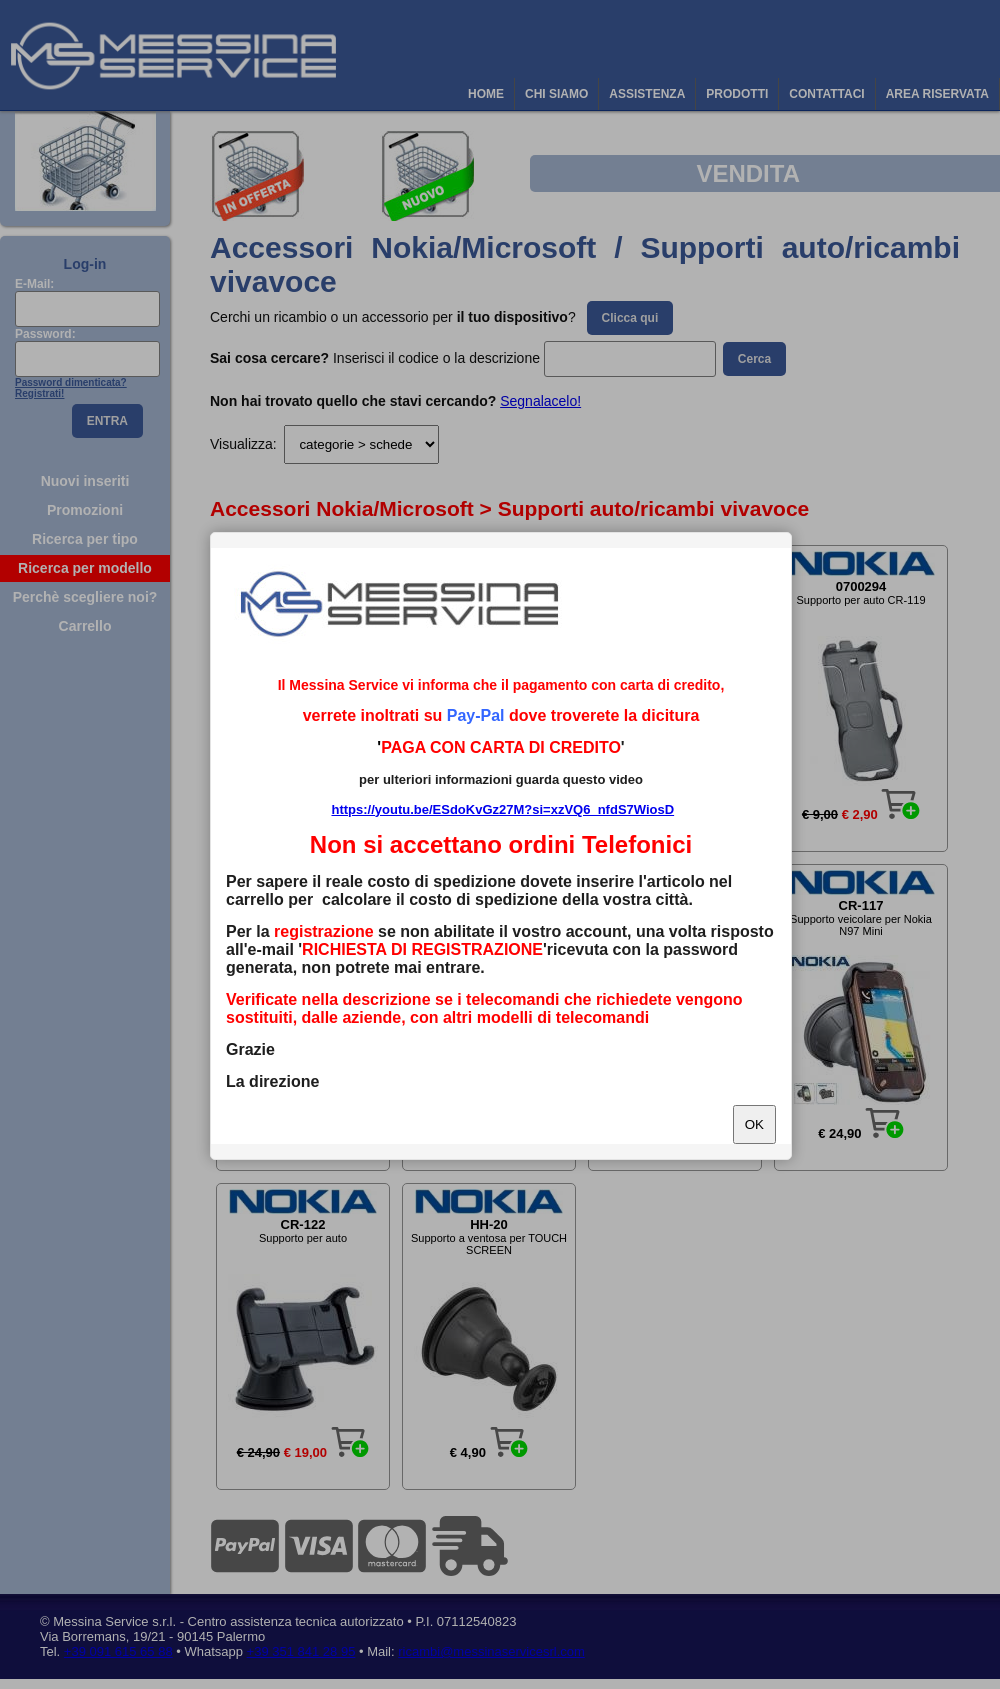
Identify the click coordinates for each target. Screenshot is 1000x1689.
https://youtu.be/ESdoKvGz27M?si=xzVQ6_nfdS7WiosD (502, 809)
